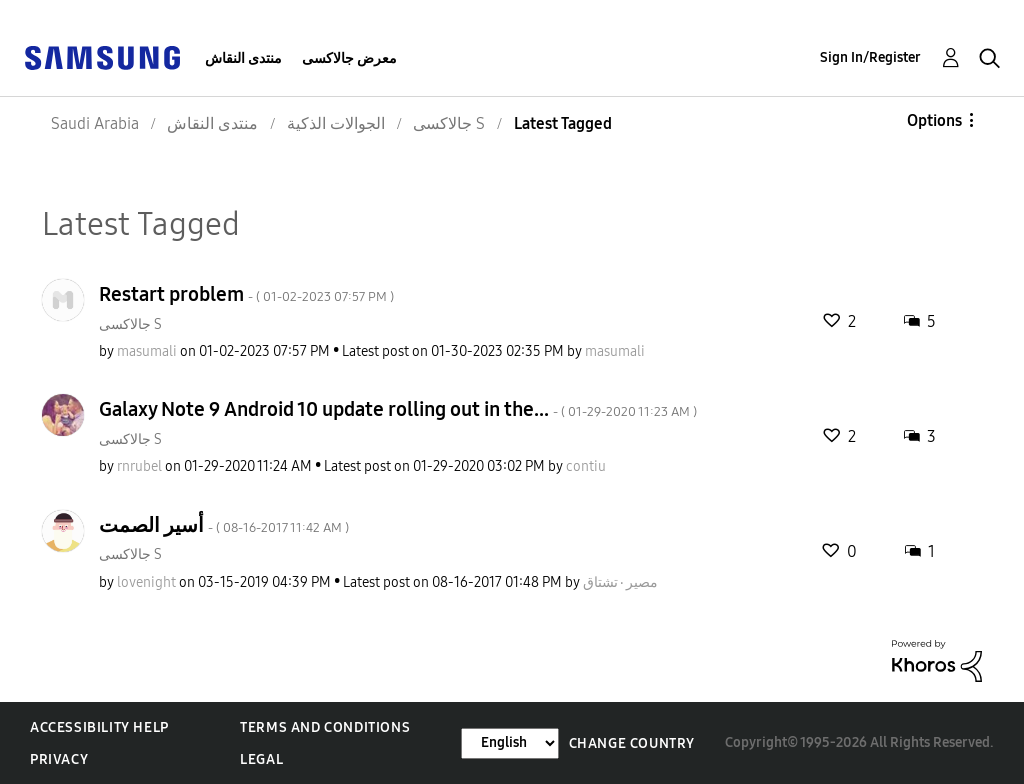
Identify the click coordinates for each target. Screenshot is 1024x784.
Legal (261, 759)
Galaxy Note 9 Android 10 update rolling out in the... (398, 409)
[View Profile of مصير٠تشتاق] (620, 582)
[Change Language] (510, 743)
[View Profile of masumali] (147, 351)
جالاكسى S (130, 324)
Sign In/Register (870, 57)
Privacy (59, 759)
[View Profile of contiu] (586, 466)
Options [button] (934, 120)
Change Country (632, 743)
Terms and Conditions (325, 727)
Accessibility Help (99, 727)
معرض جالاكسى (349, 58)
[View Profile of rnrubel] (139, 466)
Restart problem (246, 294)
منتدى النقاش (243, 58)
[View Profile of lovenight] (146, 582)
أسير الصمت (224, 525)
